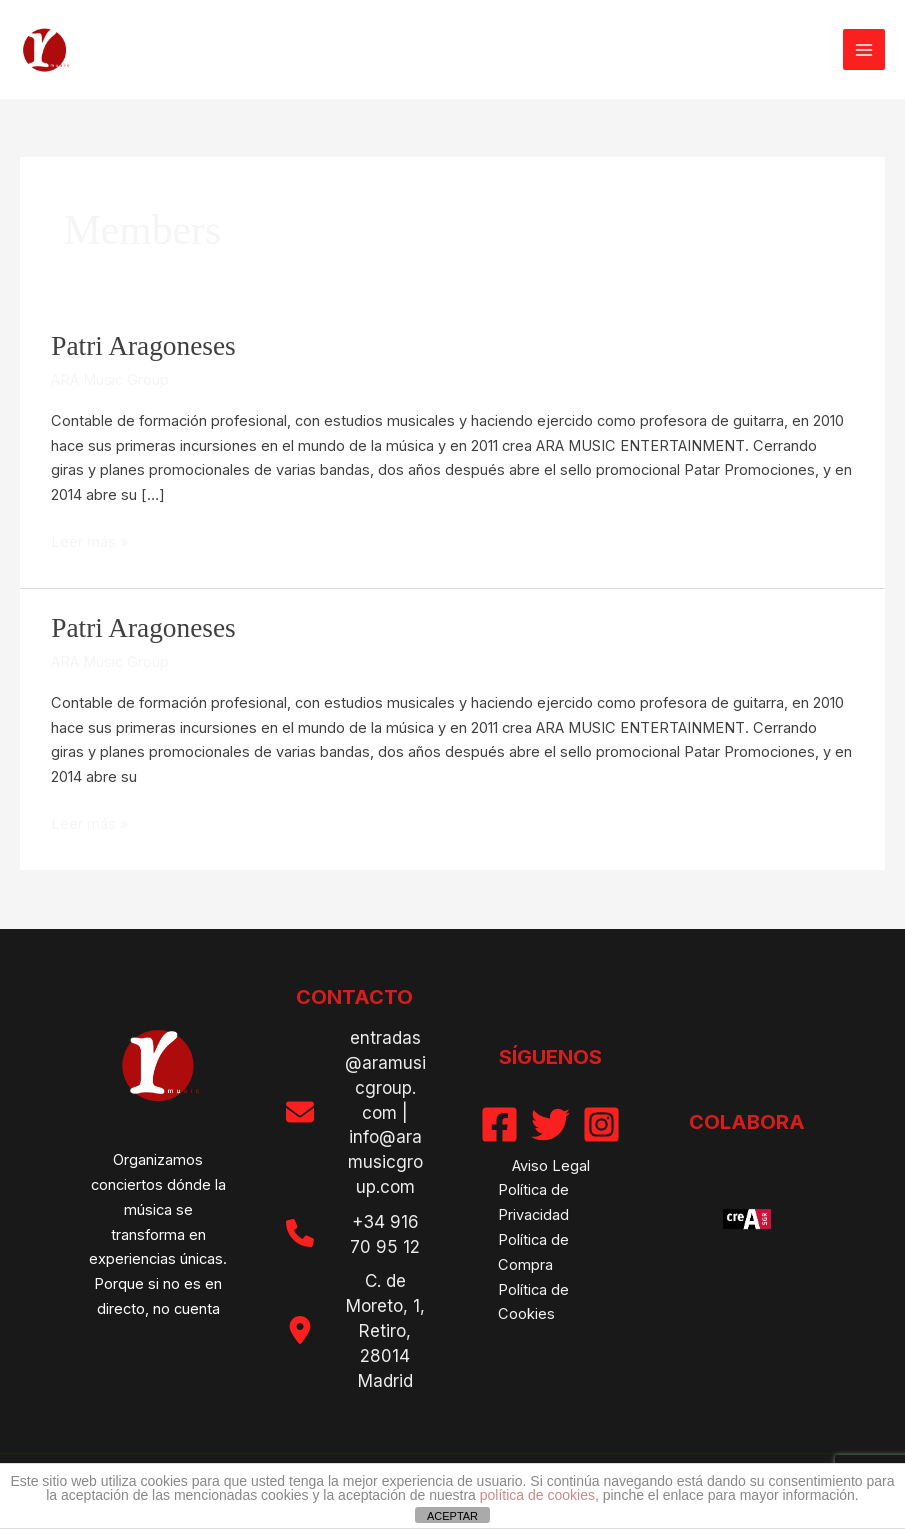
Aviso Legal (551, 1166)
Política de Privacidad (533, 1202)
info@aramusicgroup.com (385, 1162)
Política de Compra (533, 1252)
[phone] (300, 1233)
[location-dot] (300, 1330)
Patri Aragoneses (143, 346)
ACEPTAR (452, 1516)
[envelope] (300, 1112)
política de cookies (537, 1495)
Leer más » (89, 542)
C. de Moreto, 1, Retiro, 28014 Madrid (385, 1330)
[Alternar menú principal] (864, 50)
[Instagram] (601, 1124)
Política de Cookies (533, 1302)
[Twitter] (550, 1124)
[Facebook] (499, 1124)
